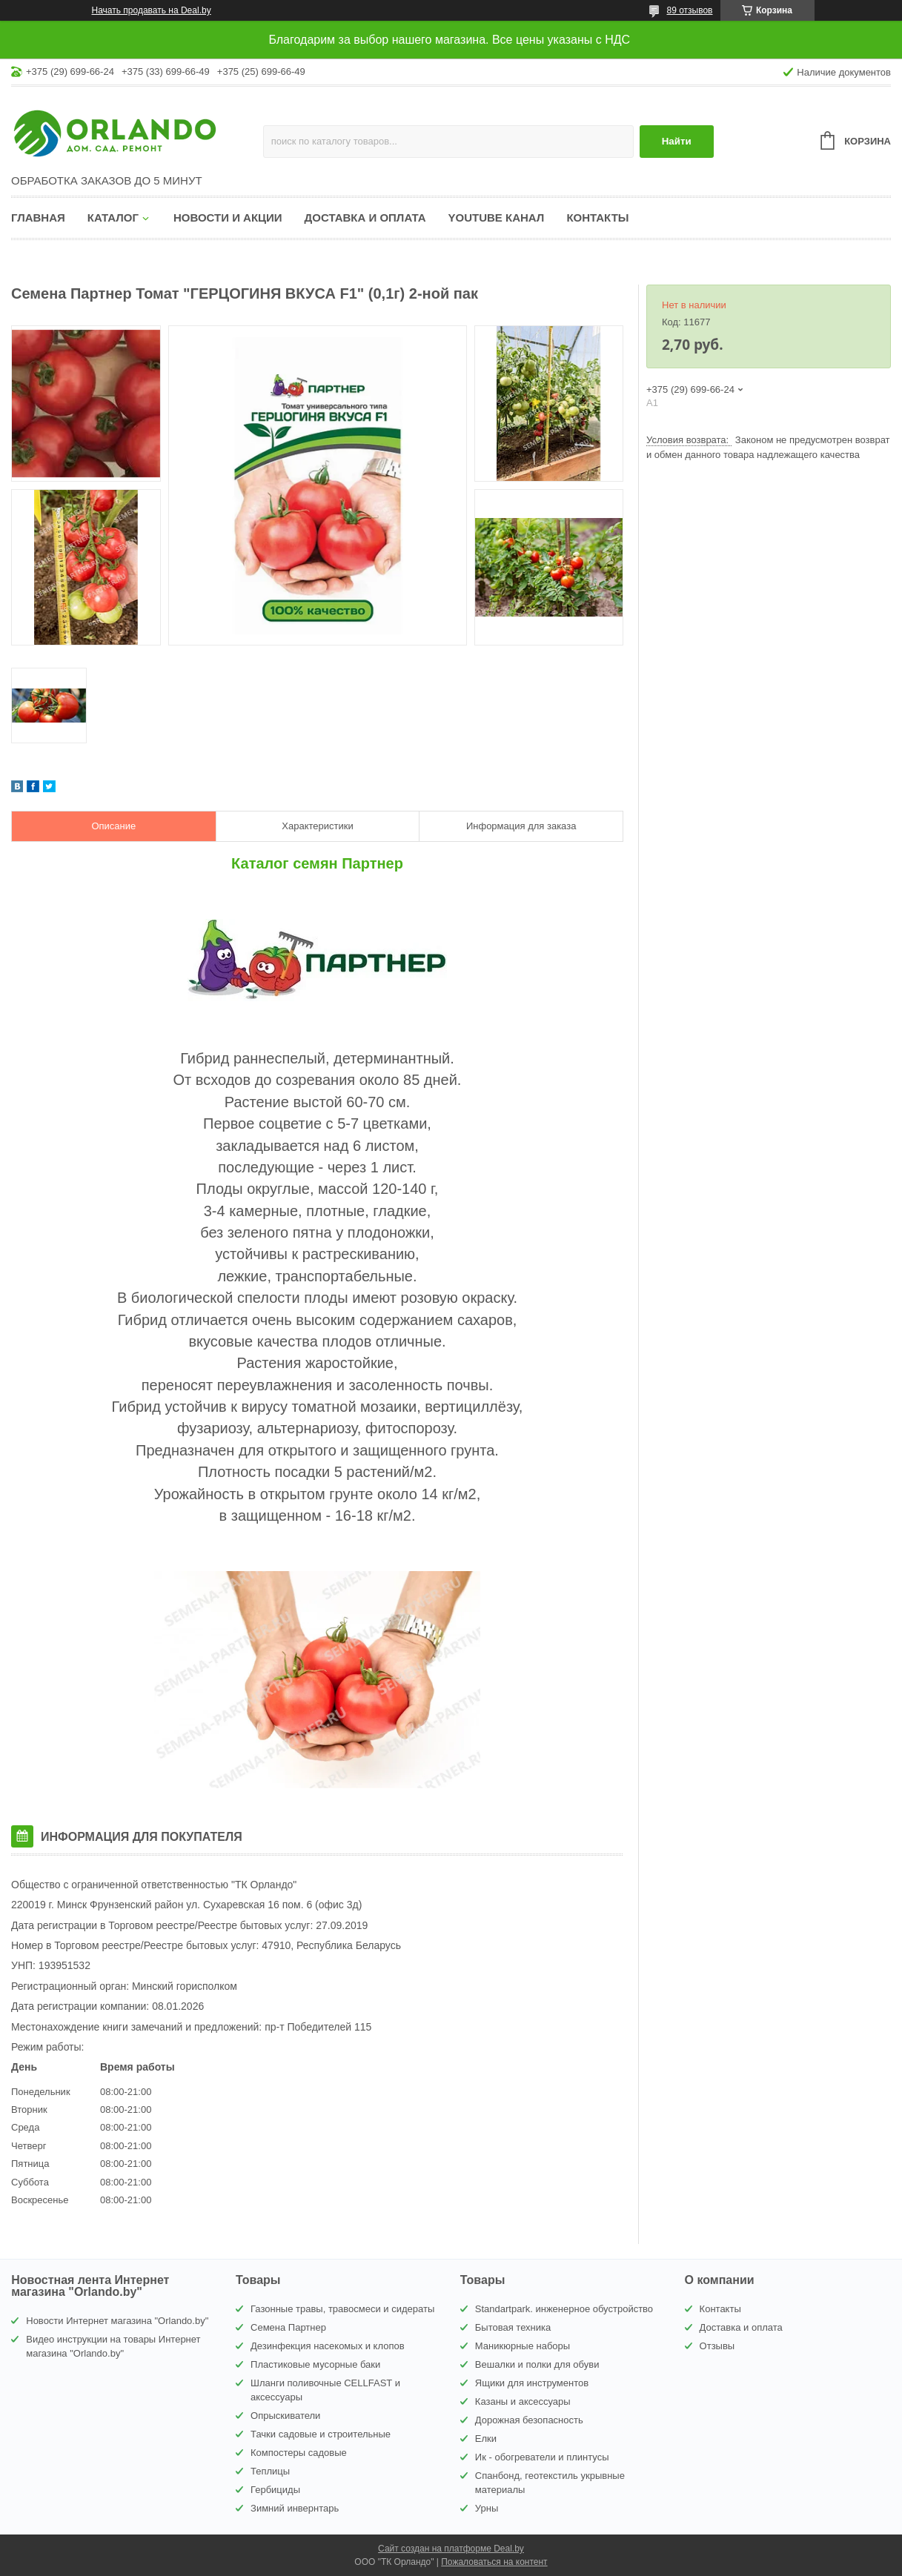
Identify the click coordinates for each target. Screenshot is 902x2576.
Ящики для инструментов (531, 2383)
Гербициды (275, 2489)
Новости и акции (227, 217)
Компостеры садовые (299, 2452)
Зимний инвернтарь (295, 2508)
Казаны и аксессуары (523, 2401)
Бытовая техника (513, 2327)
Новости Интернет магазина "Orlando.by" (117, 2320)
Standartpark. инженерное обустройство (564, 2308)
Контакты (597, 217)
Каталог (113, 217)
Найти (677, 141)
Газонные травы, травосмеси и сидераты (342, 2308)
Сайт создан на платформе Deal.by (451, 2548)
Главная (38, 217)
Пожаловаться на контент (494, 2562)
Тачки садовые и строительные (321, 2434)
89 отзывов (689, 10)
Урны (486, 2508)
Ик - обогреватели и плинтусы (542, 2457)
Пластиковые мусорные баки (315, 2364)
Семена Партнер (288, 2327)
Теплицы (270, 2471)
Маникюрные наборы (522, 2345)
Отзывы (717, 2345)
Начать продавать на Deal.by (151, 10)
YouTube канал (496, 217)
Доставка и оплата (365, 217)
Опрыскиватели (285, 2415)
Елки (486, 2438)
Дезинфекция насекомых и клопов (328, 2345)
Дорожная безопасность (529, 2420)
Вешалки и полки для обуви (537, 2364)
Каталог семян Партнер (317, 863)
